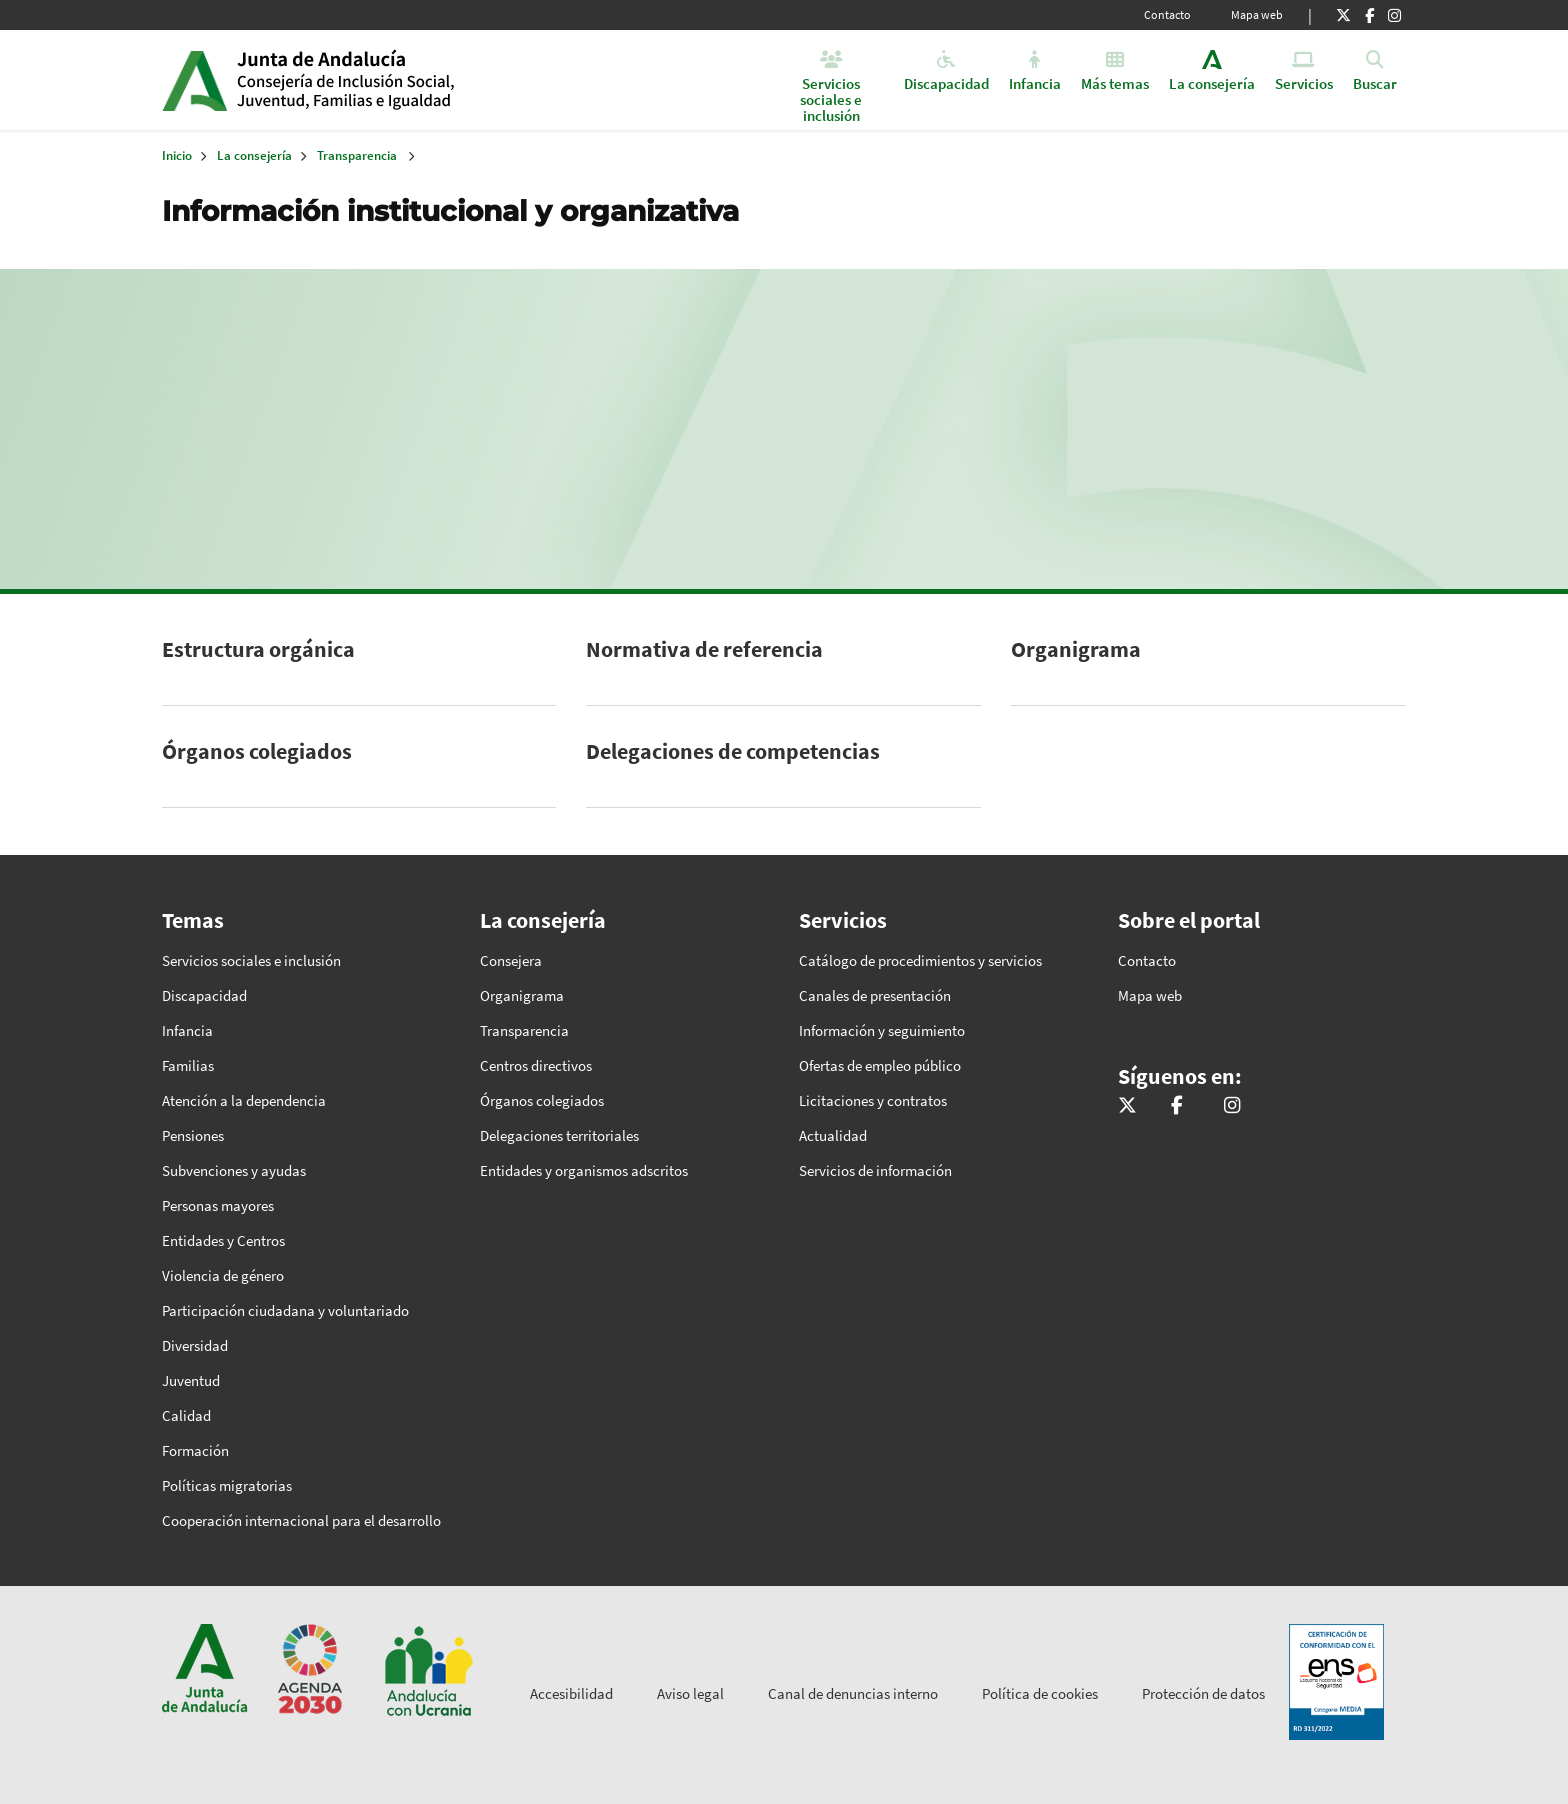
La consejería (254, 155)
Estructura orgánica (258, 649)
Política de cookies (1040, 1693)
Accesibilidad (571, 1693)
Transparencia (357, 155)
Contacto (1167, 14)
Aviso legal (690, 1693)
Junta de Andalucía (194, 80)
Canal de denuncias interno (853, 1693)
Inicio (390, 80)
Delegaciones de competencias (733, 751)
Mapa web (1257, 14)
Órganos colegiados (257, 751)
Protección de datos (1203, 1693)
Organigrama (1076, 649)
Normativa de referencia (704, 649)
